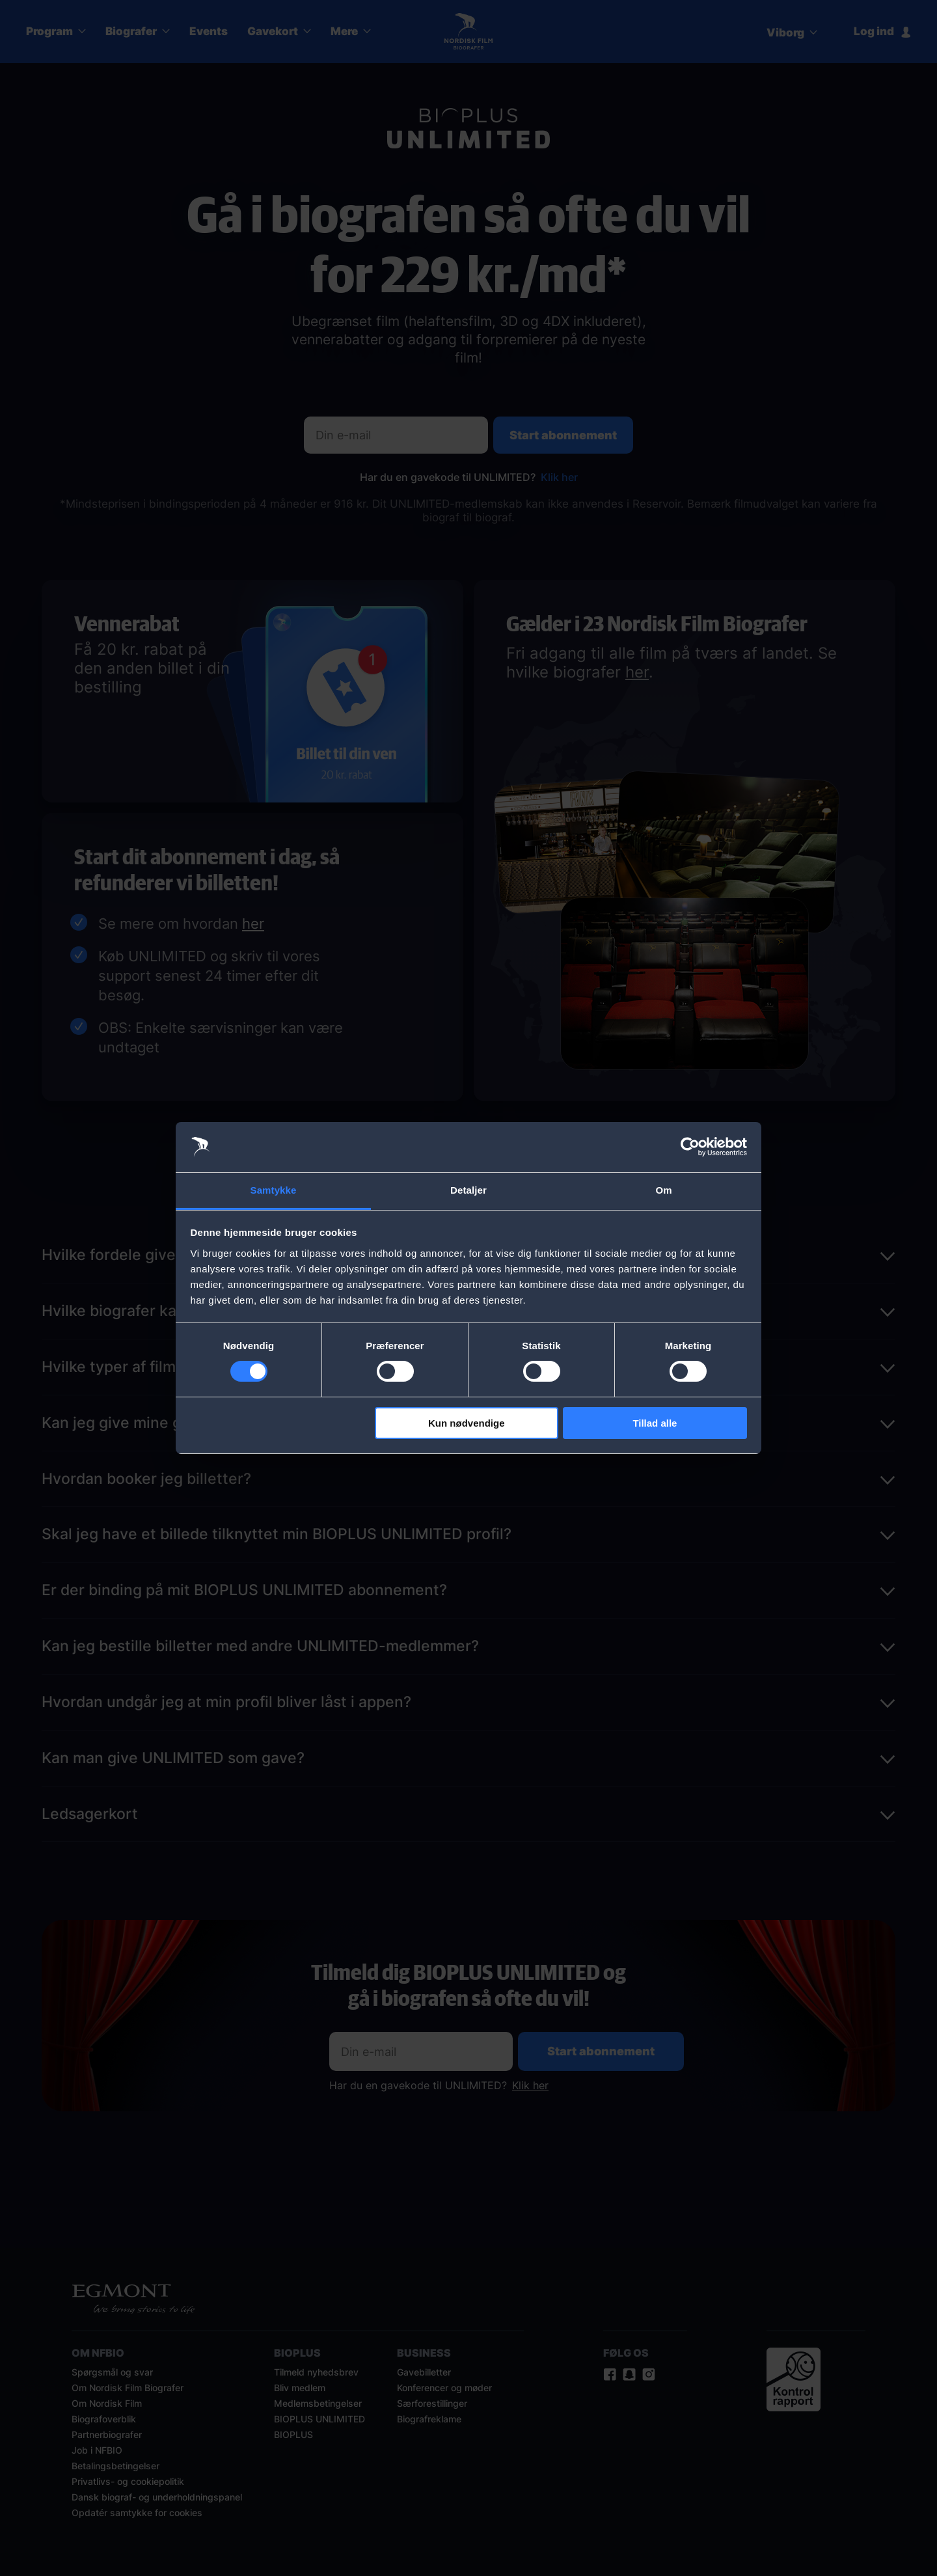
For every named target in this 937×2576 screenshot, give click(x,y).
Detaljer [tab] (468, 1190)
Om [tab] (663, 1190)
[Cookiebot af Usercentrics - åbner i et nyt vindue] (690, 1147)
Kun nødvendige (466, 1423)
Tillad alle (654, 1423)
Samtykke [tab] (274, 1190)
